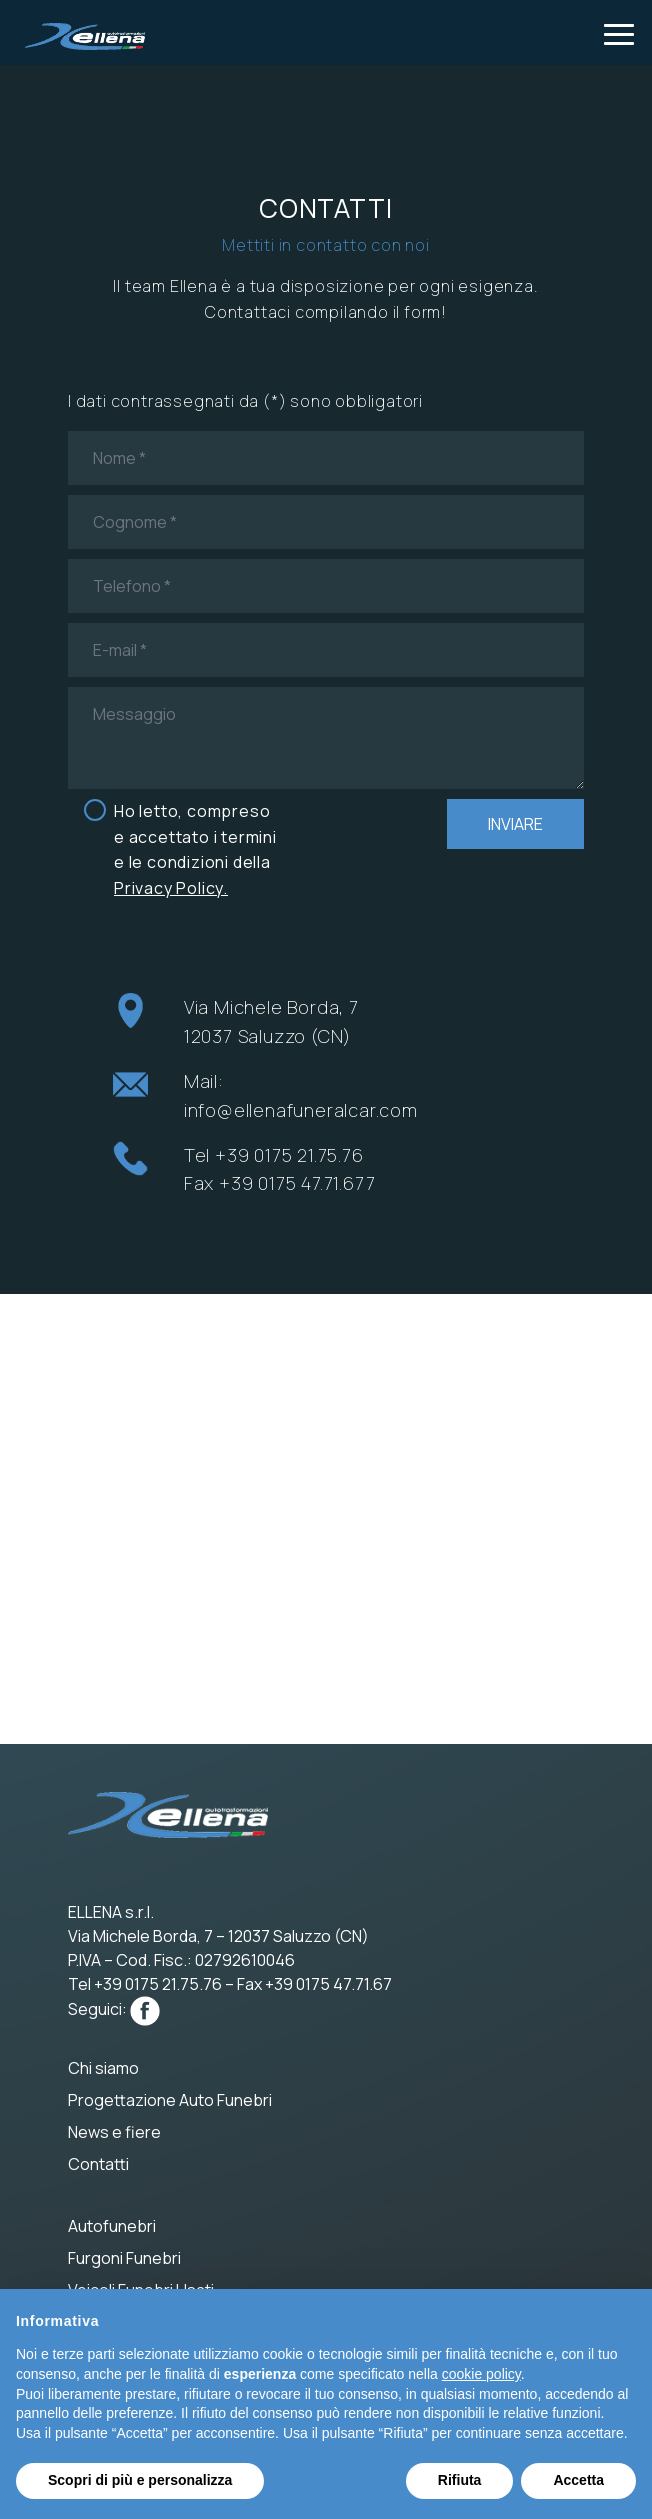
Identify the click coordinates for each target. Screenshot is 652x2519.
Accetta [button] (578, 2480)
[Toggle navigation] (619, 33)
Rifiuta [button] (460, 2480)
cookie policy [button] (481, 2374)
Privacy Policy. (171, 888)
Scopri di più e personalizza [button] (140, 2480)
